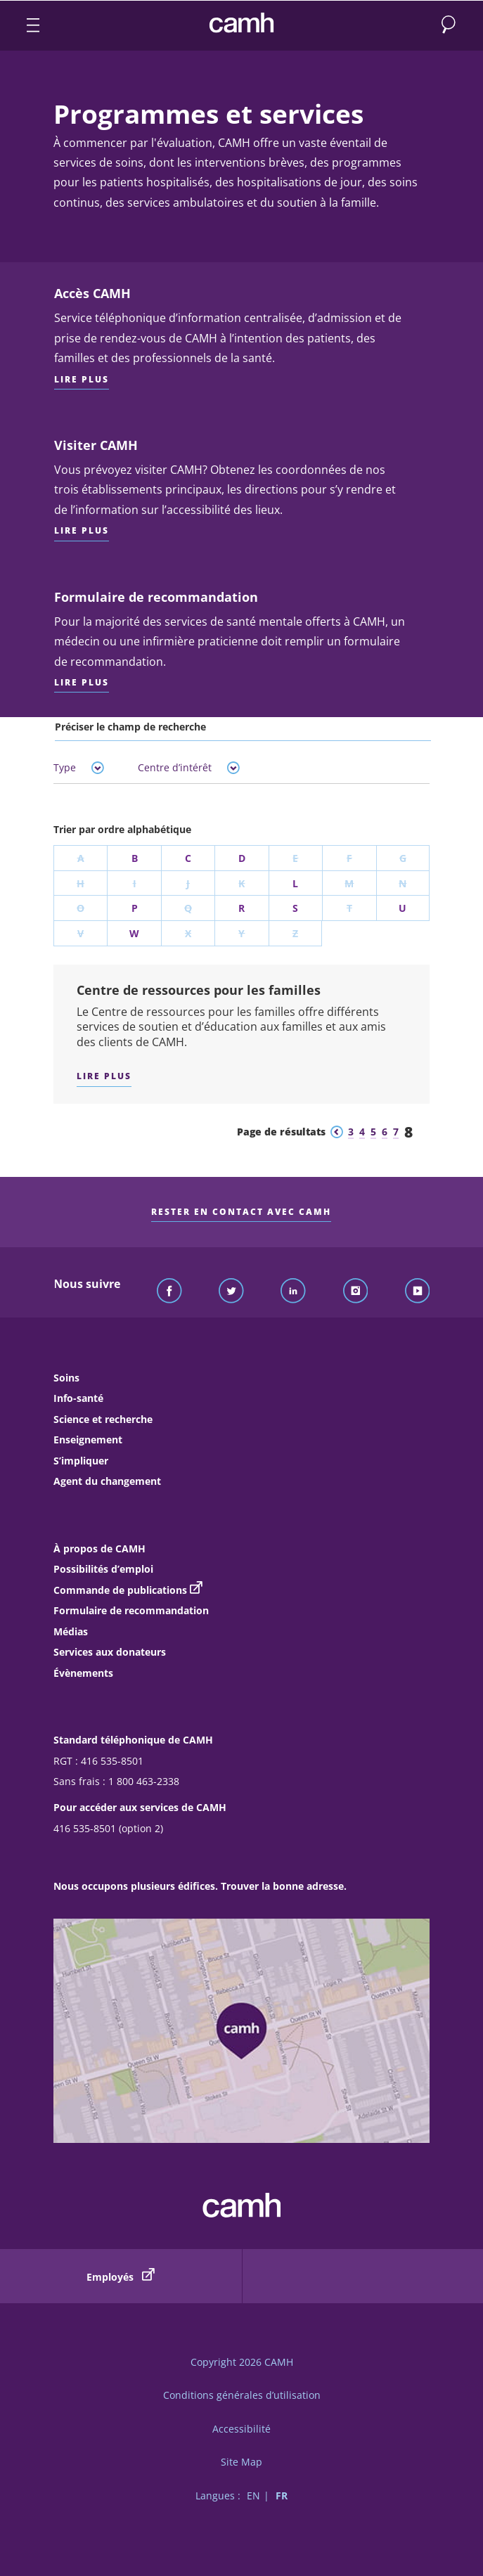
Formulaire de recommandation (131, 1610)
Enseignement (87, 1439)
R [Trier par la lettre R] (241, 908)
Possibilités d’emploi (103, 1569)
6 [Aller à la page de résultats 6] (384, 1131)
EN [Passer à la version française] (253, 2495)
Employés (120, 2276)
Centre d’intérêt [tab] (189, 767)
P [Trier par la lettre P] (134, 908)
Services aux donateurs (109, 1652)
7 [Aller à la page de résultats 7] (396, 1131)
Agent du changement (107, 1481)
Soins (66, 1377)
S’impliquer (80, 1460)
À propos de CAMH (99, 1548)
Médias (70, 1631)
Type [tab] (78, 767)
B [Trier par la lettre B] (134, 858)
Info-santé (78, 1398)
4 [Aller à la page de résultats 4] (362, 1131)
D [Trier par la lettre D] (241, 858)
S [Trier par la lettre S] (295, 908)
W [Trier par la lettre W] (134, 933)
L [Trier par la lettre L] (295, 883)
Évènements (83, 1673)
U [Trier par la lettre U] (402, 908)
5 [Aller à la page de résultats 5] (373, 1131)
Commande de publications (120, 1590)
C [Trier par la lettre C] (188, 858)
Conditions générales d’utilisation (242, 2395)
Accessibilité (241, 2428)
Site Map (241, 2461)
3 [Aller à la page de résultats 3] (351, 1131)
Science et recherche (103, 1419)
